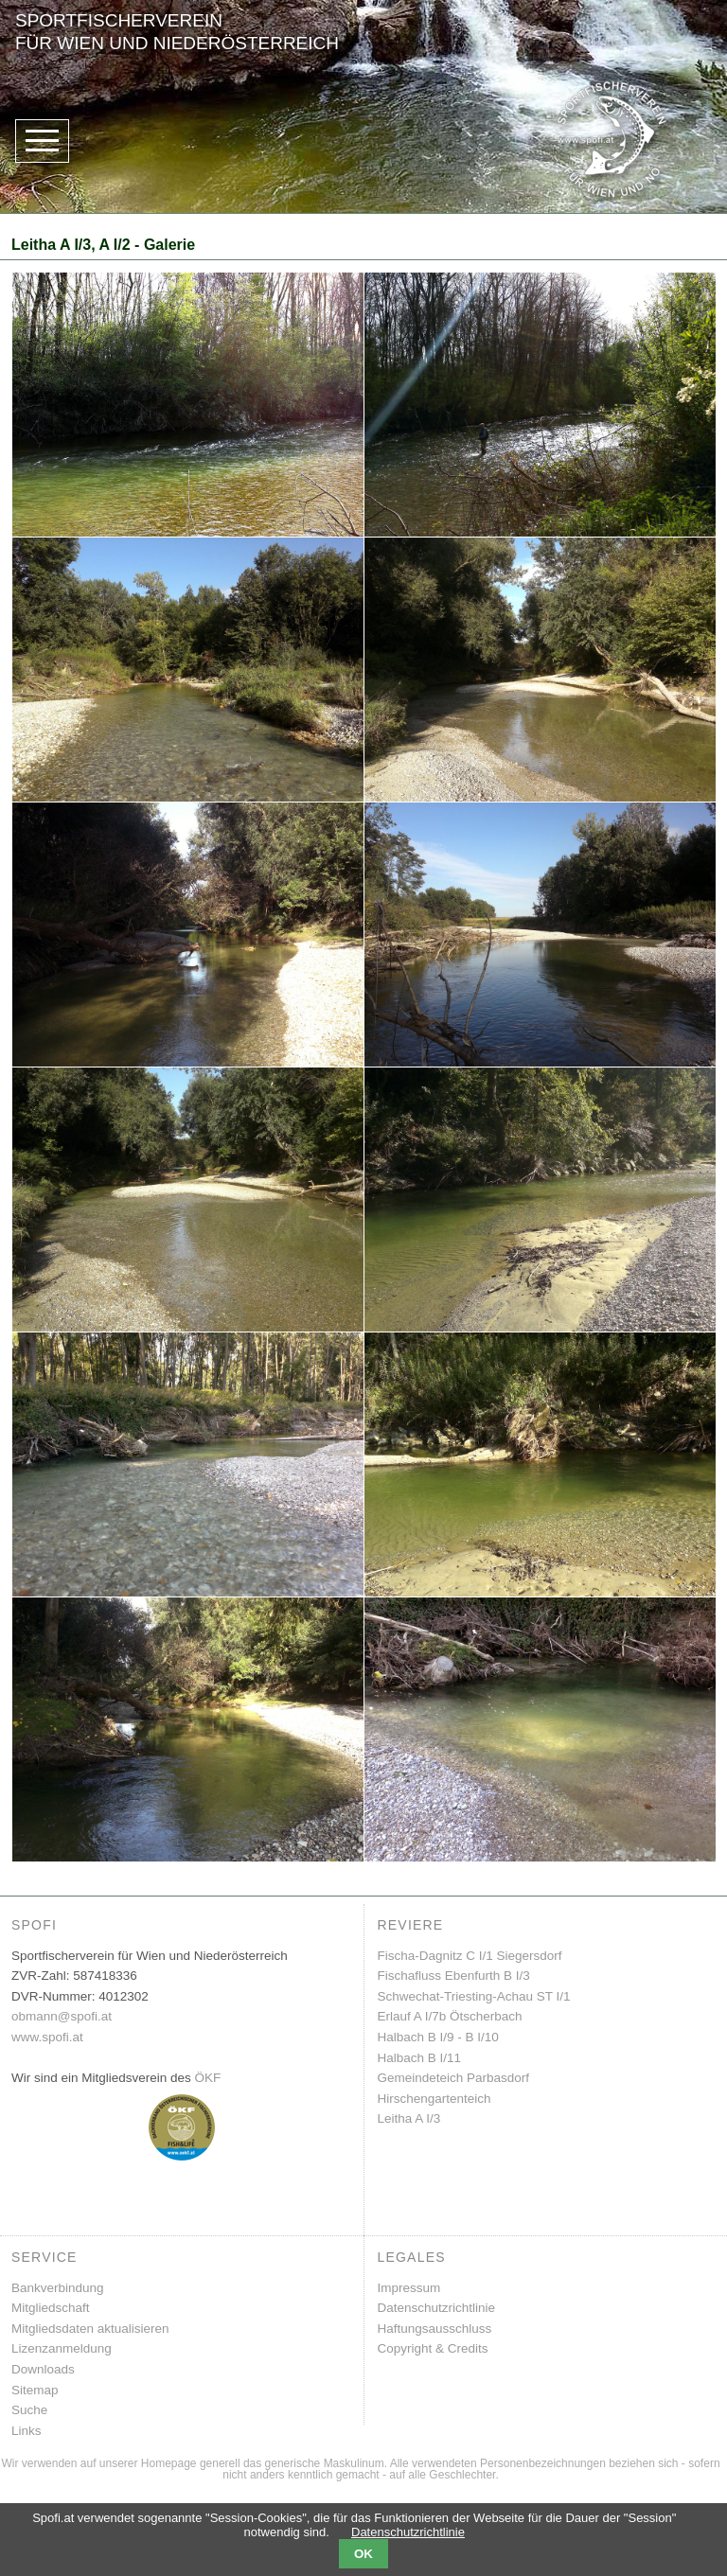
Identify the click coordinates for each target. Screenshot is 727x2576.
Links (26, 2431)
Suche (29, 2410)
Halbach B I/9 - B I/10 (438, 2037)
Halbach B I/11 (420, 2058)
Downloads (43, 2369)
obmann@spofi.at (61, 2016)
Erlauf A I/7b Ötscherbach (450, 2016)
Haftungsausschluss (435, 2328)
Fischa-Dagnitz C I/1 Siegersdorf (470, 1956)
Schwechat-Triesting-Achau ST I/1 (474, 1996)
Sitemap (35, 2390)
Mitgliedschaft (50, 2308)
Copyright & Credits (433, 2348)
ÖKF (208, 2078)
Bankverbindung (57, 2288)
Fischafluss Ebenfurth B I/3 (454, 1975)
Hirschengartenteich (434, 2098)
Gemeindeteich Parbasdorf (454, 2078)
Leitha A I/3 (409, 2118)
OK (363, 2554)
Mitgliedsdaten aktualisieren (90, 2328)
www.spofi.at (47, 2037)
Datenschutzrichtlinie (437, 2308)
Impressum (409, 2288)
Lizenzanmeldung (61, 2348)
